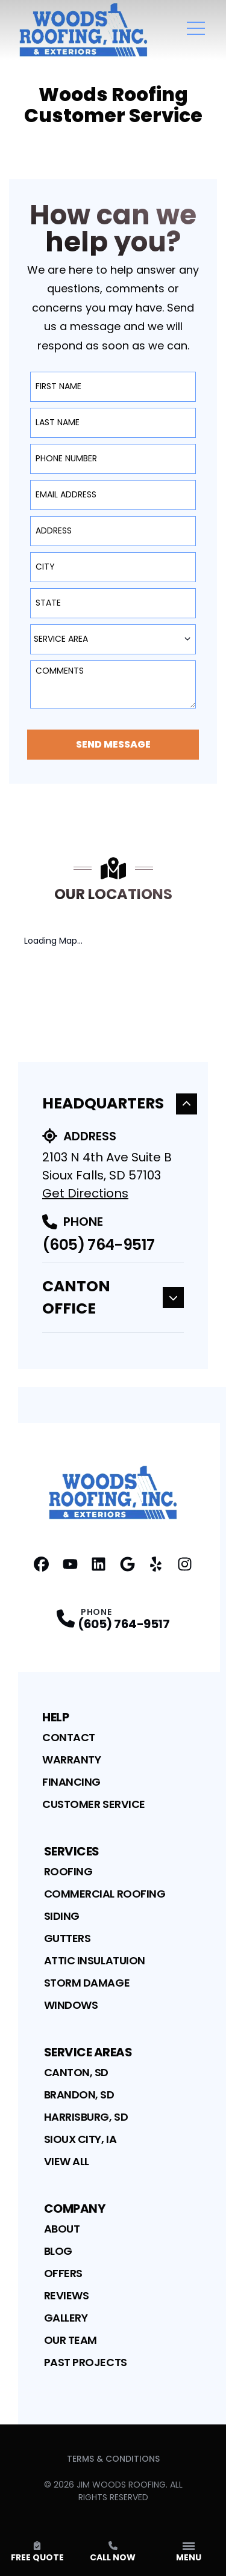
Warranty (71, 1759)
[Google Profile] (127, 1564)
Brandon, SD (79, 2094)
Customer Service (93, 1804)
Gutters (67, 1938)
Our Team (70, 2339)
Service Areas (88, 2052)
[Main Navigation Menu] (196, 28)
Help (55, 1717)
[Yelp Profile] (155, 1564)
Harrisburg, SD (86, 2116)
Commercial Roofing (105, 1893)
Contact (68, 1737)
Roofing (68, 1871)
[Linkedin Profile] (98, 1564)
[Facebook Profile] (41, 1564)
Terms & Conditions (113, 2459)
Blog (58, 2250)
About (62, 2228)
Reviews (66, 2295)
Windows (71, 2004)
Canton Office (113, 1298)
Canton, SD (76, 2072)
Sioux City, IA (80, 2139)
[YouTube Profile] (70, 1564)
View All (66, 2161)
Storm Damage (87, 1982)
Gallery (66, 2317)
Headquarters (119, 1103)
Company (74, 2208)
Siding (62, 1915)
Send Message (113, 744)
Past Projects (85, 2362)
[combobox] (113, 639)
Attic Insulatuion (94, 1960)
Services (71, 1851)
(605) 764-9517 (98, 1244)
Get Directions (85, 1193)
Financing (71, 1781)
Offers (63, 2273)
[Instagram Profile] (184, 1564)
